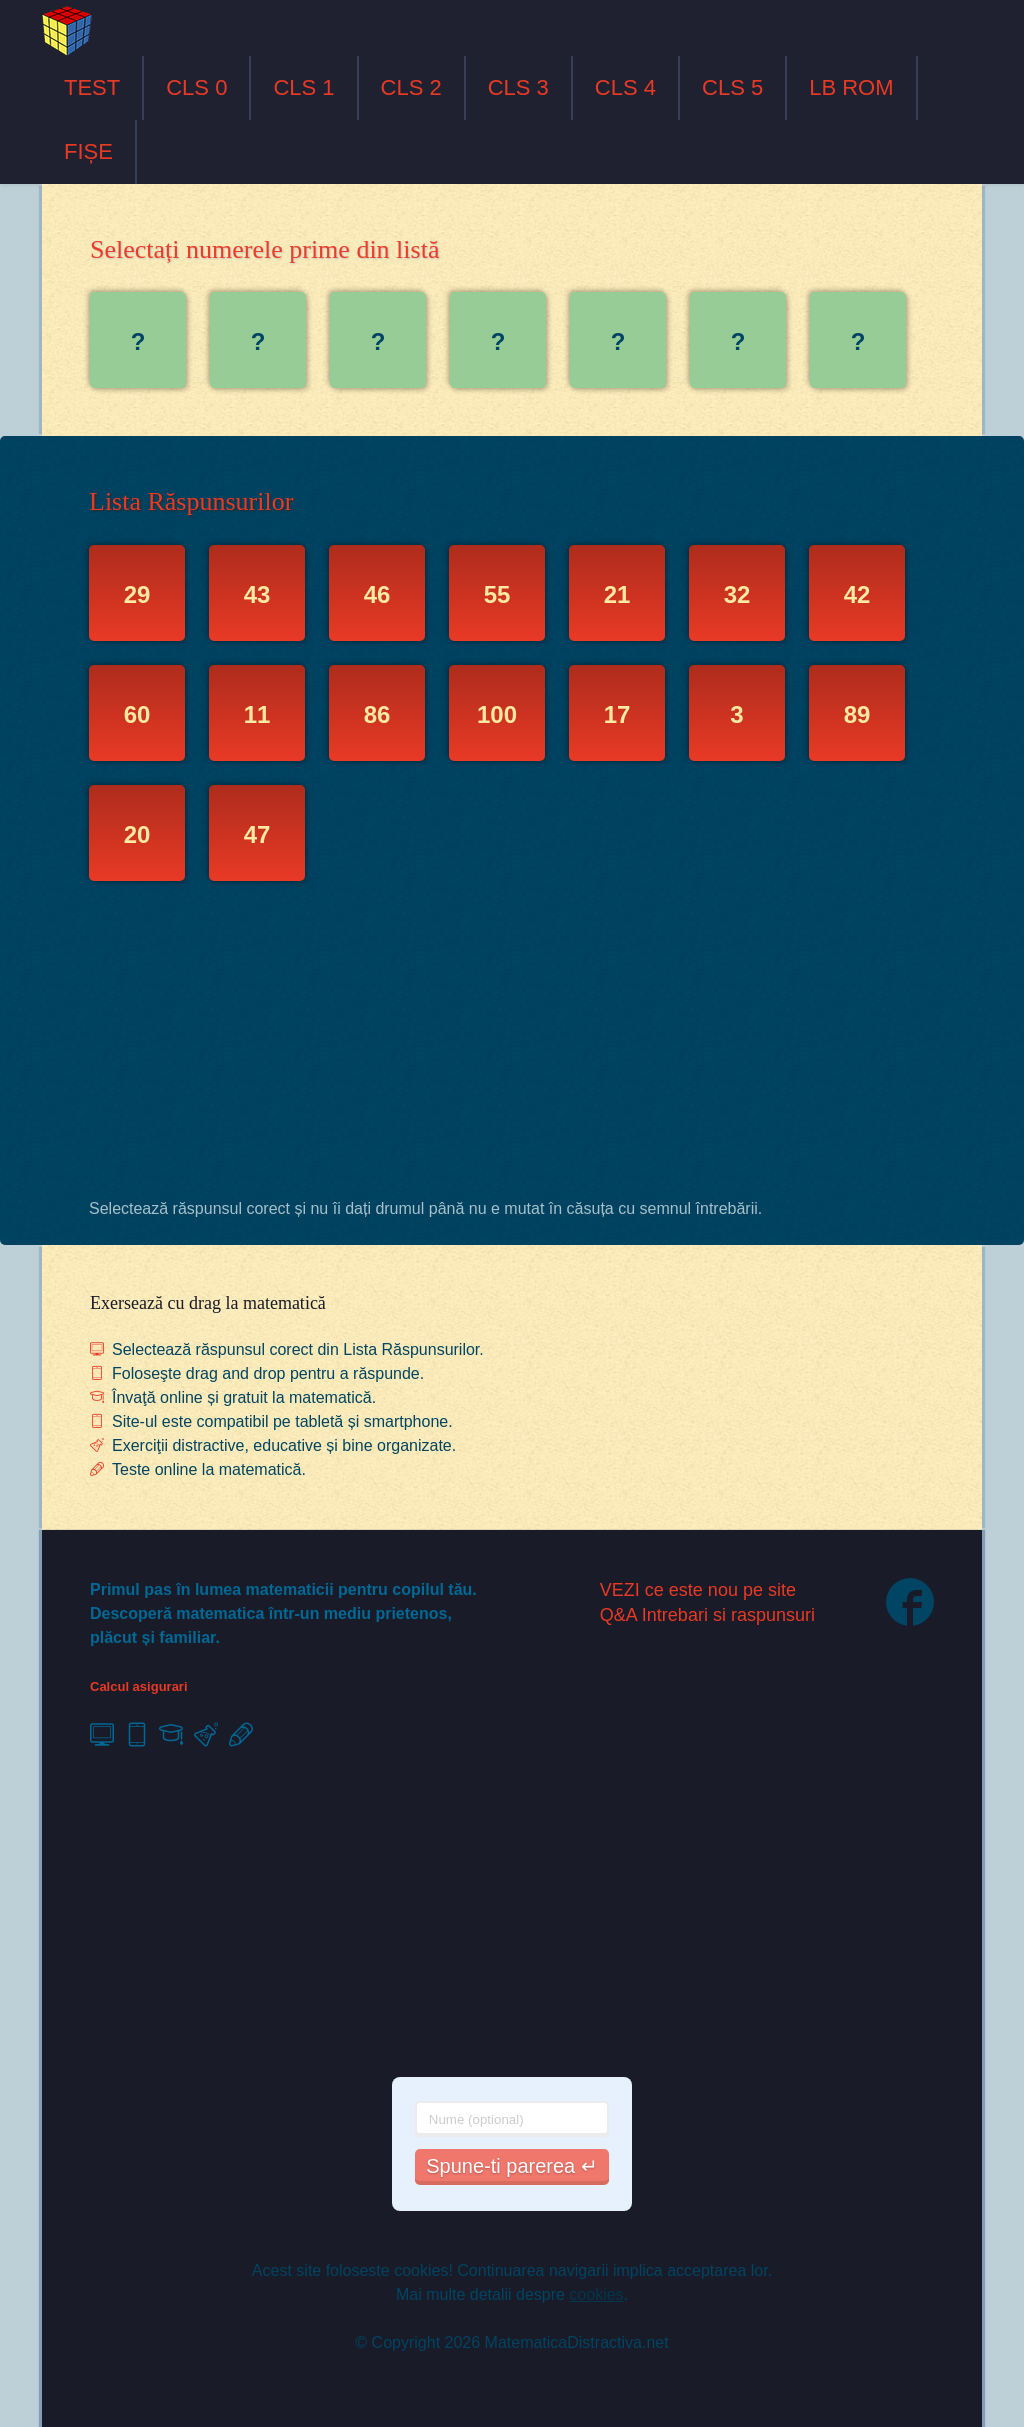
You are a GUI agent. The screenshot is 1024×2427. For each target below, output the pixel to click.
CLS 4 (625, 87)
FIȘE (88, 151)
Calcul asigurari (139, 1686)
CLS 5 (732, 87)
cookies (596, 2294)
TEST (92, 87)
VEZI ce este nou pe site (698, 1590)
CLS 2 (411, 87)
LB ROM (851, 87)
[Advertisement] (512, 1045)
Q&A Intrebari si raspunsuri (707, 1615)
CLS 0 (196, 87)
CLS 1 (303, 87)
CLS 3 (518, 87)
